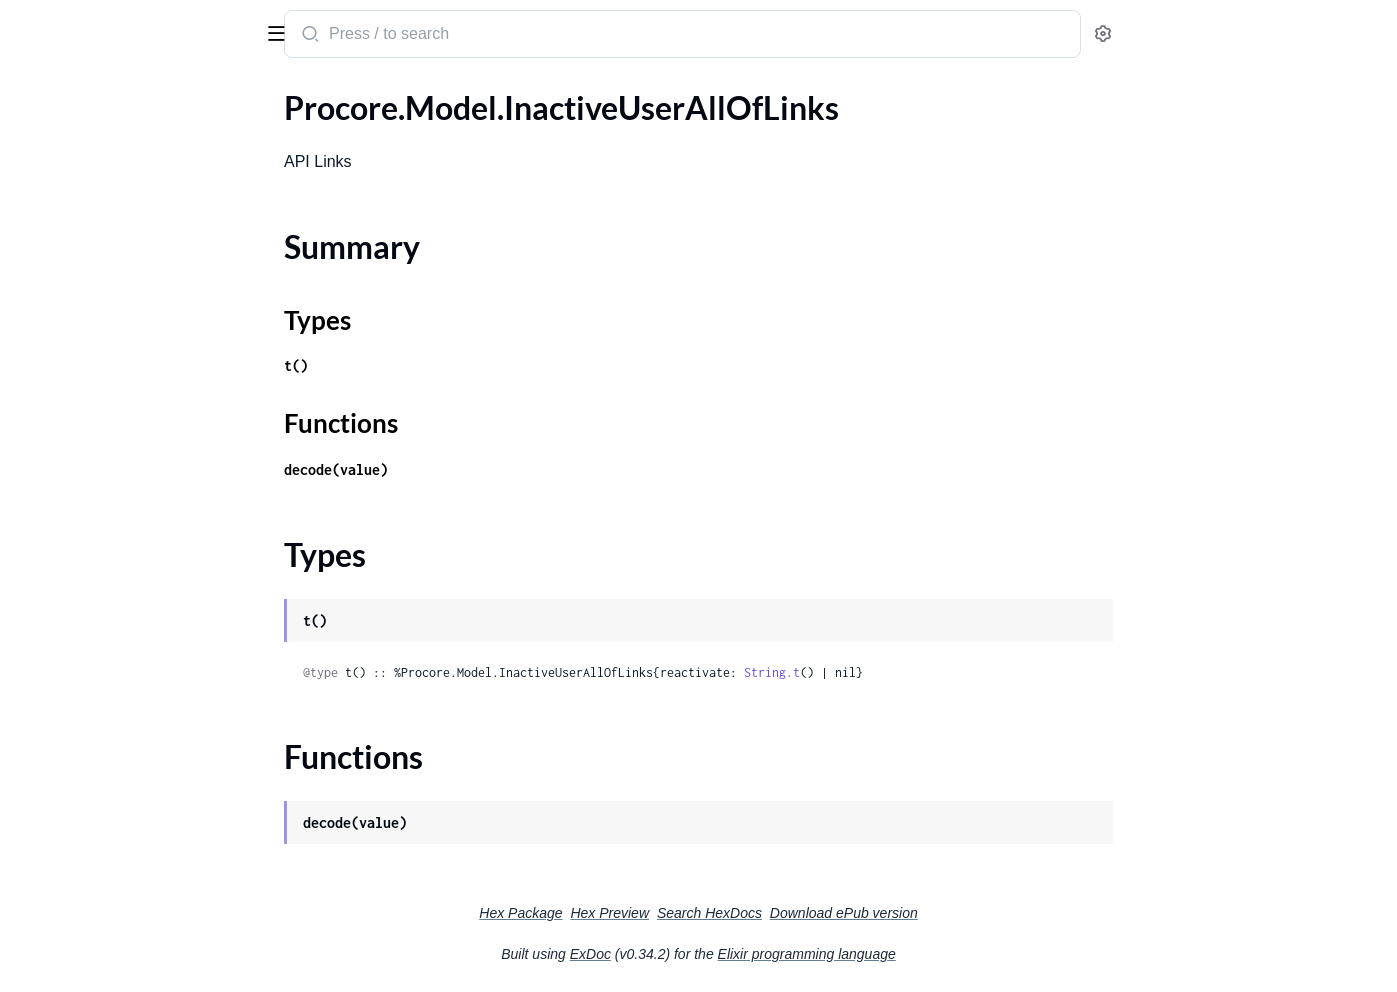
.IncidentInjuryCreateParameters (129, 523)
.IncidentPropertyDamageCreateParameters (142, 847)
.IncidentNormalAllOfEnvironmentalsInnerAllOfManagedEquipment (142, 712)
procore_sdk (68, 24)
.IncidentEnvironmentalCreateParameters (142, 415)
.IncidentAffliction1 (82, 307)
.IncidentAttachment (86, 334)
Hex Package (670, 913)
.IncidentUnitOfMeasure (100, 928)
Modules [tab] (112, 93)
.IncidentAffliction (77, 280)
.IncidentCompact (76, 388)
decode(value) (486, 469)
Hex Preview (759, 913)
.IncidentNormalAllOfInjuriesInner (134, 739)
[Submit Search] (458, 36)
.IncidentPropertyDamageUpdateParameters (142, 874)
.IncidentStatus (67, 901)
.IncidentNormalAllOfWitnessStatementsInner (142, 820)
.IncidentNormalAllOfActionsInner (134, 658)
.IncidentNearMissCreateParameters (142, 577)
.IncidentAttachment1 (91, 361)
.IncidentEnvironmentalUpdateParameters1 (142, 469)
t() (446, 365)
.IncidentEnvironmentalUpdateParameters (142, 442)
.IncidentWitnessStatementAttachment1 (142, 955)
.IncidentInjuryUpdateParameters (131, 550)
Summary (65, 169)
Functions (67, 217)
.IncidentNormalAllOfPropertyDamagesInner (142, 793)
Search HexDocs (859, 913)
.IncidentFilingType (80, 496)
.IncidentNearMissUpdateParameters (142, 604)
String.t (922, 672)
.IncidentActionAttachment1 (114, 253)
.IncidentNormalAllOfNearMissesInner (142, 766)
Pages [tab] (36, 93)
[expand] (280, 135)
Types (53, 193)
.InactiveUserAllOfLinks (97, 134)
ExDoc (740, 954)
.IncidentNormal (71, 631)
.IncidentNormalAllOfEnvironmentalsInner (142, 685)
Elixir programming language (957, 954)
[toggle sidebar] (274, 32)
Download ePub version (994, 913)
